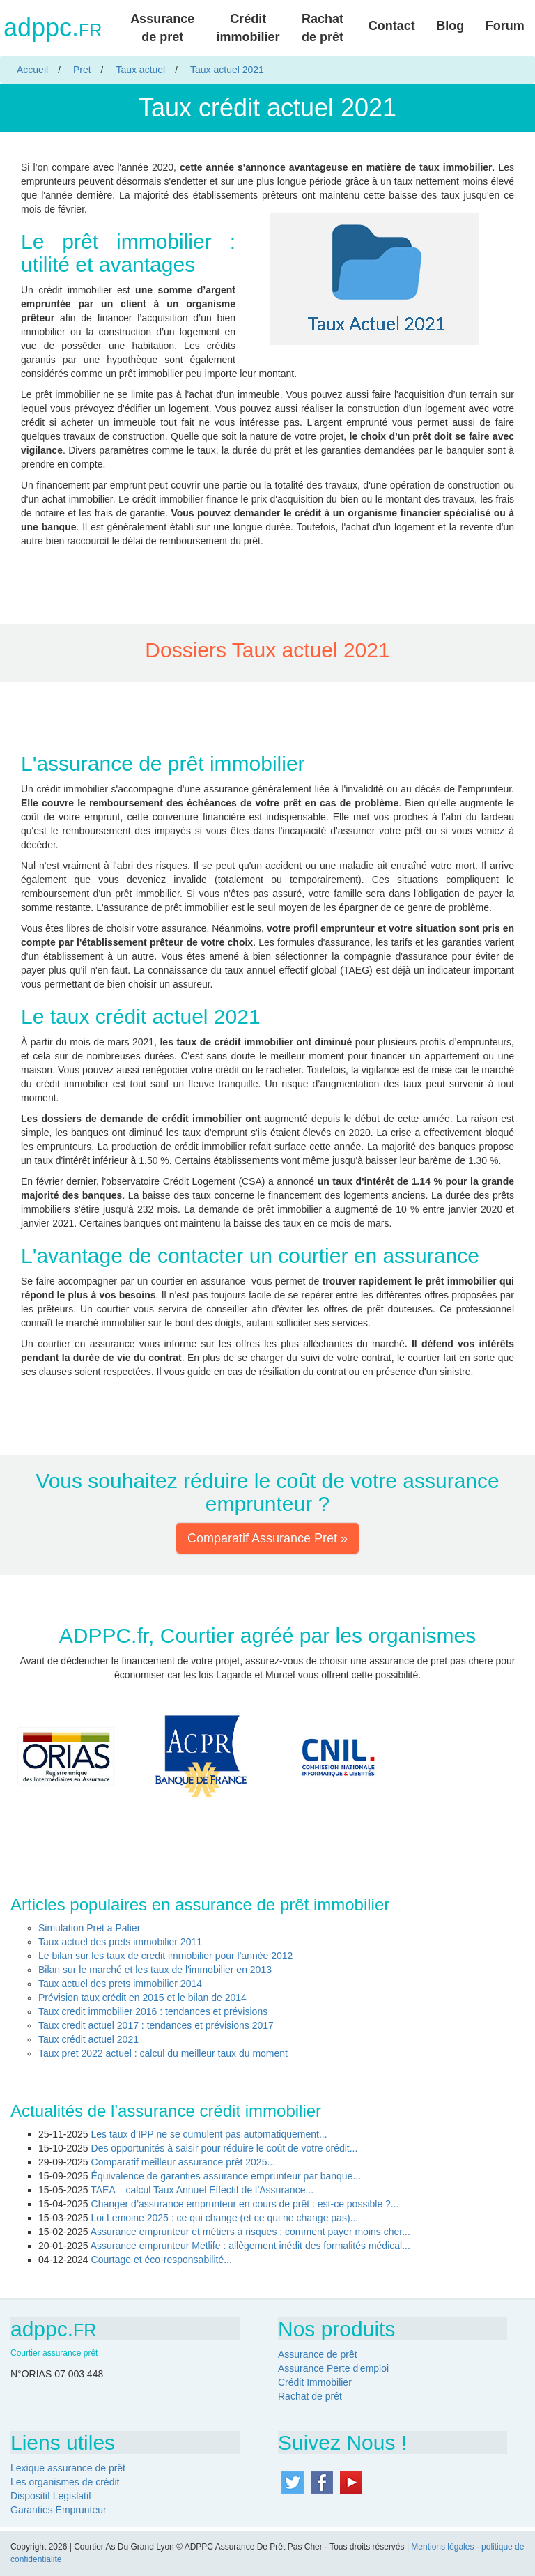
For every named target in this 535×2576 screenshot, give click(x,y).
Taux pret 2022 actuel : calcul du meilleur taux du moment (163, 2053)
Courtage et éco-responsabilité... (161, 2259)
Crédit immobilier (248, 28)
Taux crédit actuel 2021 (88, 2039)
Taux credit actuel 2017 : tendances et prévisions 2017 (156, 2025)
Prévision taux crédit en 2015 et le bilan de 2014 (142, 1997)
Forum (505, 26)
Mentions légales (442, 2547)
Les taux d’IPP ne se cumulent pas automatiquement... (209, 2134)
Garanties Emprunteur (58, 2509)
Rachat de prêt (322, 28)
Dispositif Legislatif (50, 2495)
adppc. (52, 28)
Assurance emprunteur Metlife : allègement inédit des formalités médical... (250, 2245)
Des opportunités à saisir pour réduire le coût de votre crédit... (224, 2148)
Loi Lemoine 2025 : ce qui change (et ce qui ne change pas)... (225, 2217)
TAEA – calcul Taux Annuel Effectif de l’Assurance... (202, 2189)
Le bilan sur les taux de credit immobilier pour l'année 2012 (165, 1955)
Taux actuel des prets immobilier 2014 (120, 1983)
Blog (450, 26)
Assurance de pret (162, 28)
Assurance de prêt (317, 2354)
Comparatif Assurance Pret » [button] (267, 1538)
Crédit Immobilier (315, 2382)
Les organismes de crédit (64, 2481)
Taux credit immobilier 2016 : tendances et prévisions (153, 2011)
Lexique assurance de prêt (67, 2468)
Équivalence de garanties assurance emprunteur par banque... (226, 2176)
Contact (392, 26)
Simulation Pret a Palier (89, 1927)
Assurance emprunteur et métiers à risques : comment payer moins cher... (250, 2231)
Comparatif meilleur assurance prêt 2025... (183, 2162)
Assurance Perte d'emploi (333, 2368)
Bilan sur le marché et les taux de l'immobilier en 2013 (155, 1969)
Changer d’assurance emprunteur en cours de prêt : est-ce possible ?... (245, 2203)
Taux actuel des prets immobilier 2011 (120, 1941)
